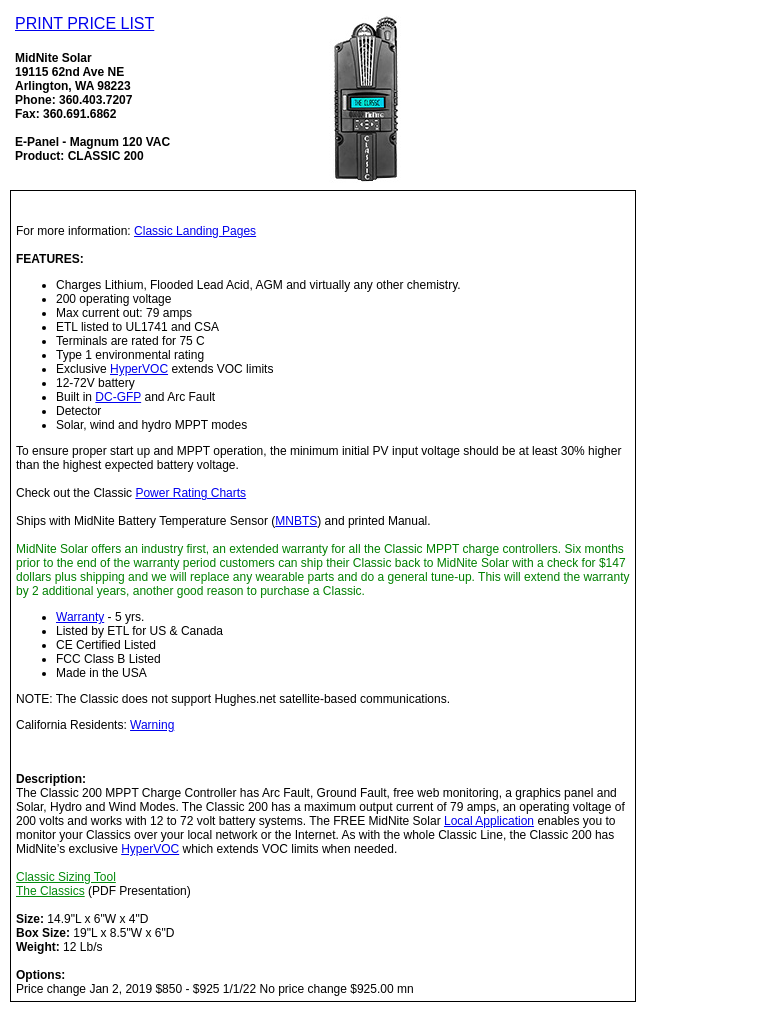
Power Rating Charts (190, 493)
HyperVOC (139, 369)
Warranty (80, 617)
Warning (152, 725)
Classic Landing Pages (195, 231)
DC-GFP (118, 397)
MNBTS (296, 521)
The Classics (50, 891)
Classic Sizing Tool (66, 877)
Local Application (489, 821)
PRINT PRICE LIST (84, 23)
